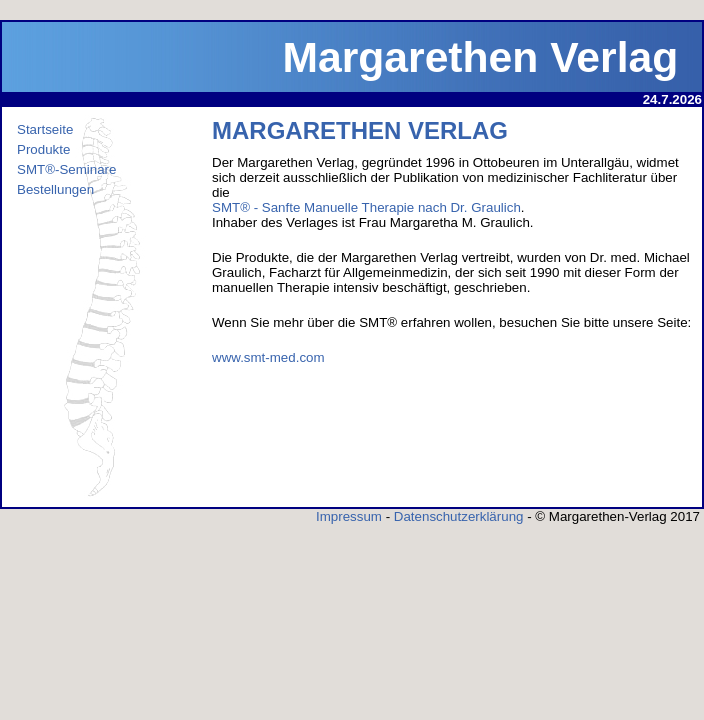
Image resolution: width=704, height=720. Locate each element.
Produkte (43, 149)
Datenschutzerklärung (459, 516)
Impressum (349, 516)
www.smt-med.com (268, 357)
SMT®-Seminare (66, 169)
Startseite (45, 129)
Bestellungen (55, 189)
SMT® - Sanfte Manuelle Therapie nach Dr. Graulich (366, 207)
